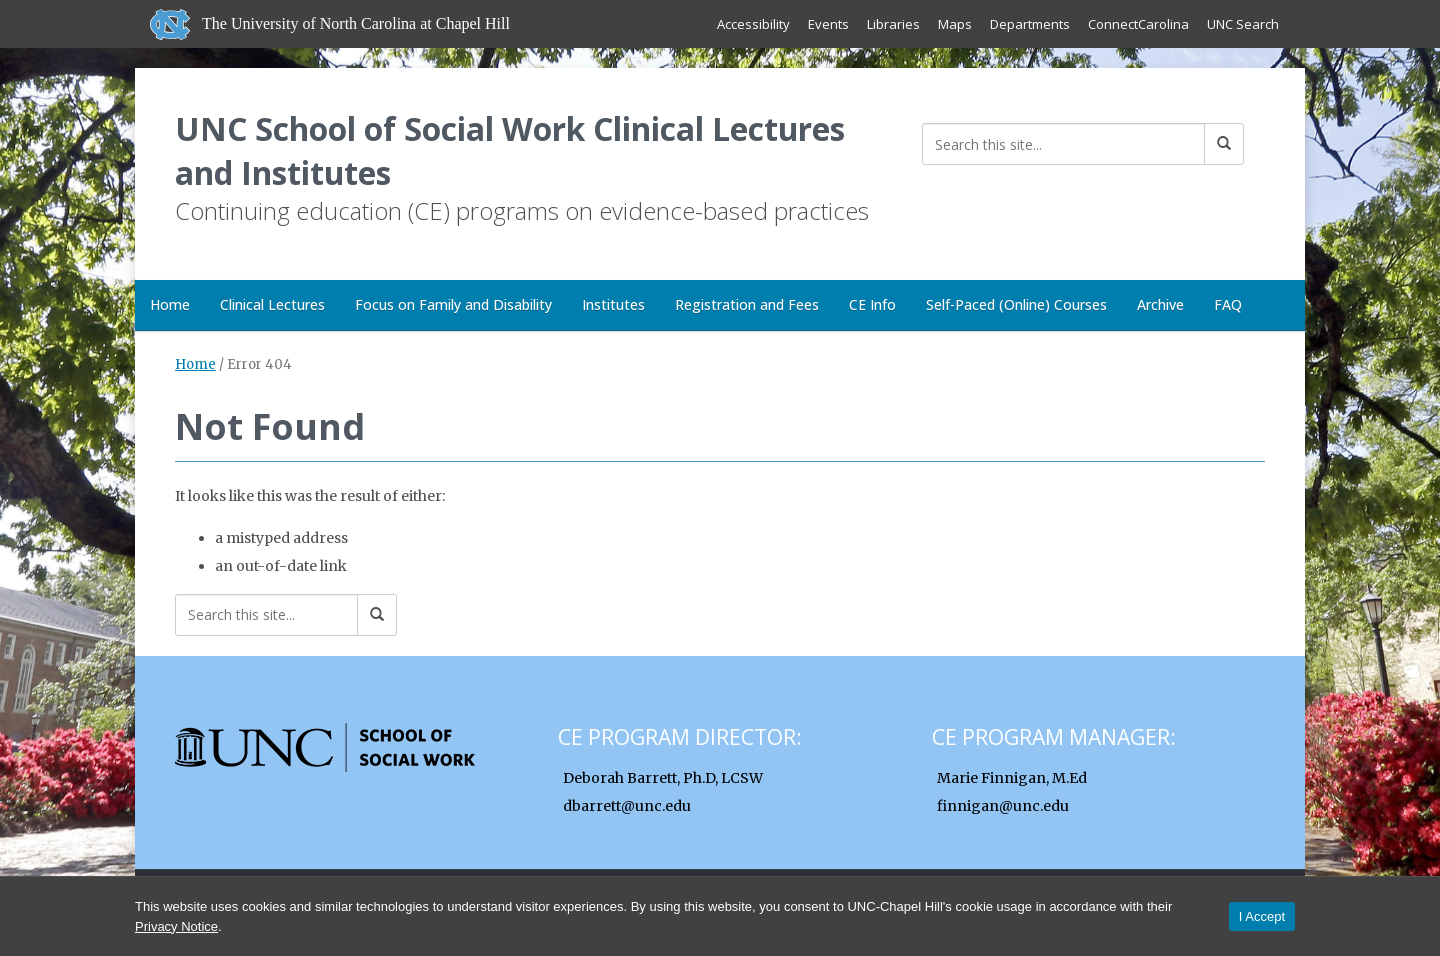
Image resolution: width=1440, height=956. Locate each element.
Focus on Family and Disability (453, 304)
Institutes (613, 304)
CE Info (872, 304)
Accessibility (753, 24)
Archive (1160, 304)
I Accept (1262, 916)
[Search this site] (1063, 144)
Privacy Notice (176, 926)
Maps (955, 24)
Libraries (893, 24)
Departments (1030, 24)
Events (828, 24)
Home (170, 304)
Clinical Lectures (272, 304)
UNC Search (1243, 24)
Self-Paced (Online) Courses (1016, 304)
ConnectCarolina (1138, 24)
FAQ (1228, 304)
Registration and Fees (747, 304)
